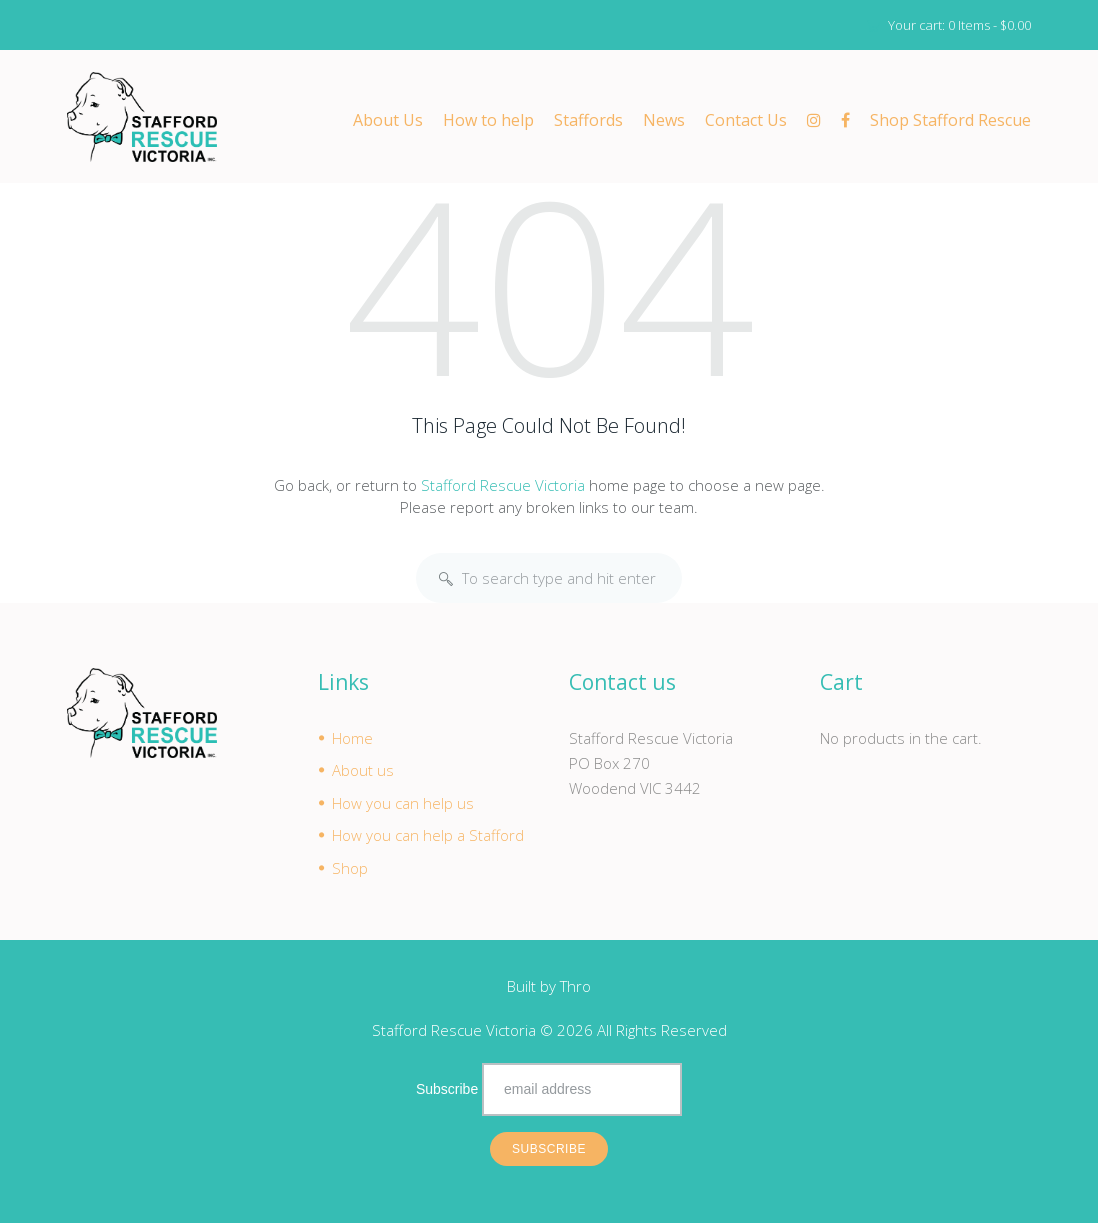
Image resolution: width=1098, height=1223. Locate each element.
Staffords (588, 121)
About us (363, 771)
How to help (488, 121)
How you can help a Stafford (428, 836)
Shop (350, 868)
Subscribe (447, 1090)
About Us (388, 121)
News (664, 121)
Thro (575, 987)
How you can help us (403, 803)
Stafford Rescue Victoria (503, 485)
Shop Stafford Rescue (950, 121)
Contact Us (746, 121)
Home (352, 738)
